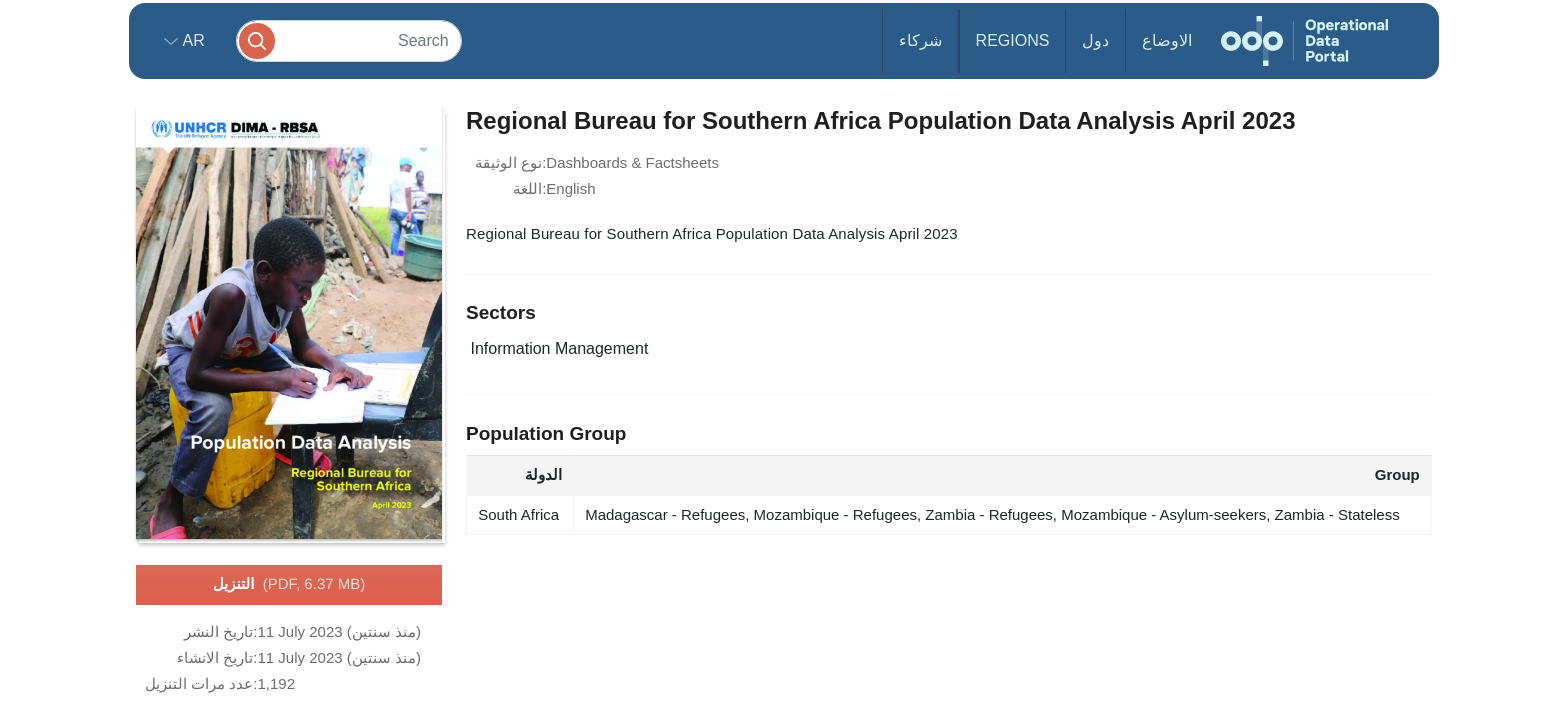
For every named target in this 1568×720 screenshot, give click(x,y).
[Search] (349, 40)
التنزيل (289, 585)
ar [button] (191, 40)
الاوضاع (1167, 40)
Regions (1013, 40)
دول (1095, 40)
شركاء (920, 40)
